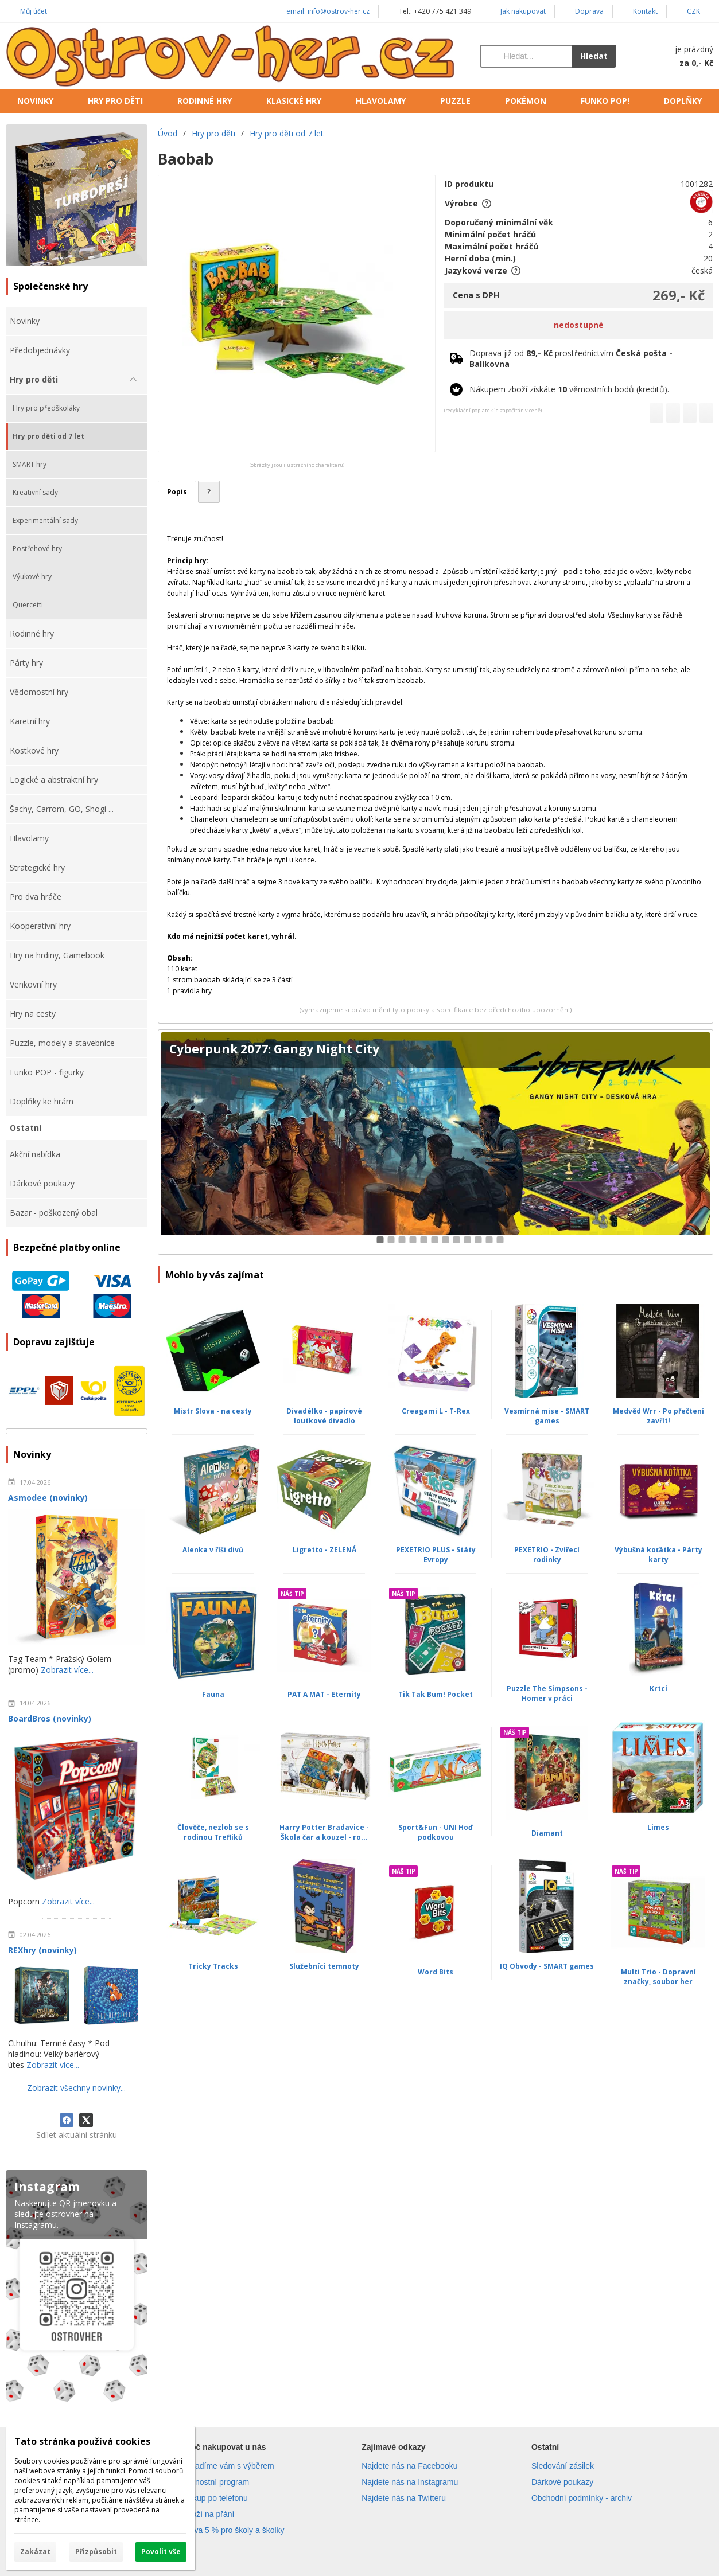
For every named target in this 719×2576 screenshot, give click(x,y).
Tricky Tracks (213, 1966)
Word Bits (435, 1972)
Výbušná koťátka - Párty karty (658, 1554)
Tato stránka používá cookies (82, 2441)
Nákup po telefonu (215, 2498)
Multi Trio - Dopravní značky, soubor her (658, 1976)
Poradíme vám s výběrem (228, 2465)
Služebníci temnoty (324, 1966)
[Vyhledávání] (526, 56)
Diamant (547, 1833)
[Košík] (676, 56)
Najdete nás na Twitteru (404, 2498)
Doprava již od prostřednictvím (571, 358)
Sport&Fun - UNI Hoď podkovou (435, 1832)
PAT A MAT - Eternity (324, 1694)
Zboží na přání (208, 2514)
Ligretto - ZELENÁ (324, 1550)
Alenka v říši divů (212, 1550)
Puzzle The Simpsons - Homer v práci (547, 1693)
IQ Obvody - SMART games (547, 1966)
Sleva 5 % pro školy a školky (233, 2530)
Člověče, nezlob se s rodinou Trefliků (213, 1832)
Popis (177, 492)
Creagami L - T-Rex (436, 1411)
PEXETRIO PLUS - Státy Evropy (436, 1554)
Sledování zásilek (562, 2465)
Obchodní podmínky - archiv (581, 2498)
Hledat (594, 55)
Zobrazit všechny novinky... (76, 2087)
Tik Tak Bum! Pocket (435, 1694)
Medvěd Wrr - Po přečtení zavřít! (658, 1416)
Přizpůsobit (96, 2552)
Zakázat (35, 2552)
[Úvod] (231, 56)
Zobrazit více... (67, 1669)
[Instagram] (76, 2288)
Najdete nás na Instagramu (410, 2482)
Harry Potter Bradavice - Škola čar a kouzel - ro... (324, 1832)
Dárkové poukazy (562, 2482)
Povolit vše (161, 2552)
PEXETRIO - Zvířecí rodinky (547, 1554)
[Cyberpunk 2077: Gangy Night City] (435, 1142)
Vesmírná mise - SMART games (546, 1416)
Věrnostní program (215, 2482)
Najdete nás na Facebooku (409, 2465)
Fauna (213, 1694)
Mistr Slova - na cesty (213, 1411)
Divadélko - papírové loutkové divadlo (324, 1416)
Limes (658, 1827)
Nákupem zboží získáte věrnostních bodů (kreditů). (569, 389)
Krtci (658, 1688)
